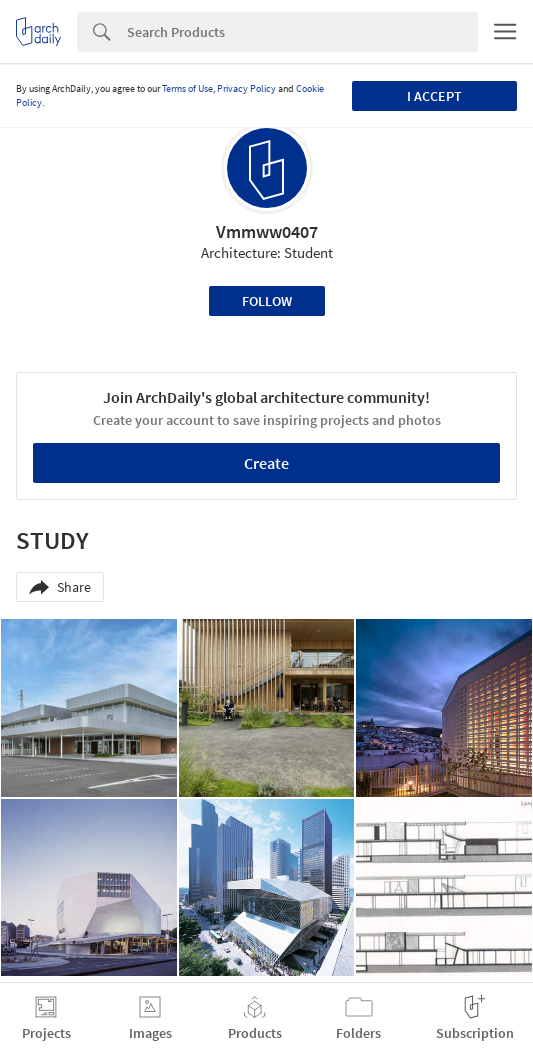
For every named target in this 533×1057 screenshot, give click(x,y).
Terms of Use (187, 88)
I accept (434, 96)
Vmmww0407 (267, 231)
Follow (267, 301)
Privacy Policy (246, 88)
